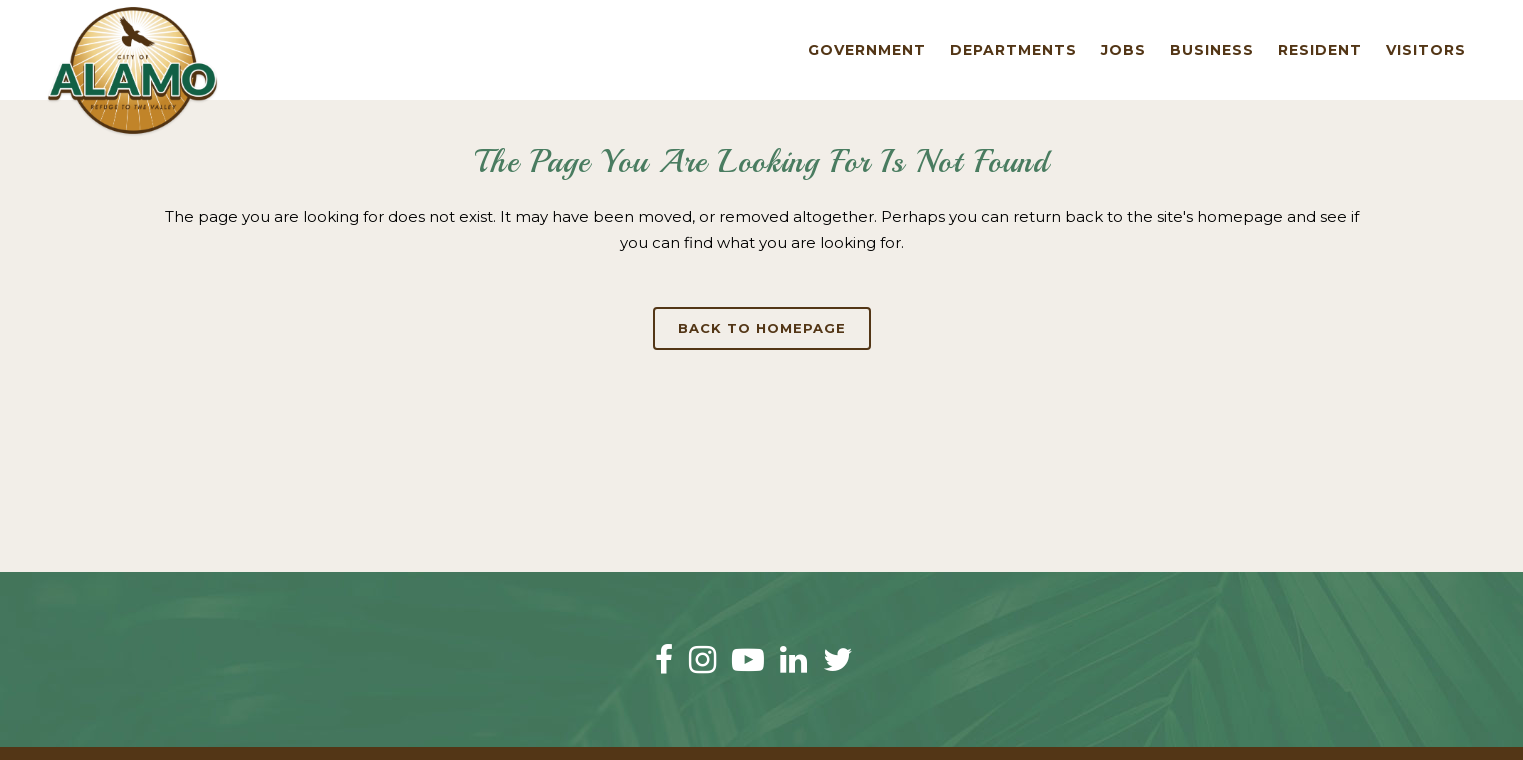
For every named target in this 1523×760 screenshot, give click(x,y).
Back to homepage (762, 328)
